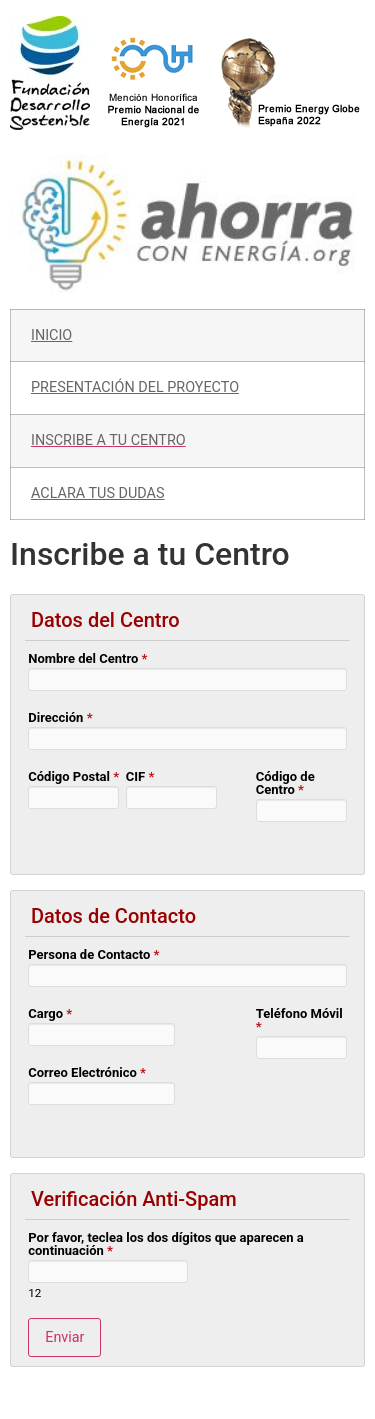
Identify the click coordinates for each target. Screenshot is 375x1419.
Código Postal (73, 777)
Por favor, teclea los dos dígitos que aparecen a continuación (165, 1244)
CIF (140, 777)
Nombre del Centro (87, 659)
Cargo (50, 1014)
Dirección (60, 718)
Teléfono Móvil (299, 1020)
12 (34, 1294)
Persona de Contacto (93, 955)
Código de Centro (285, 783)
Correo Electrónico (87, 1073)
